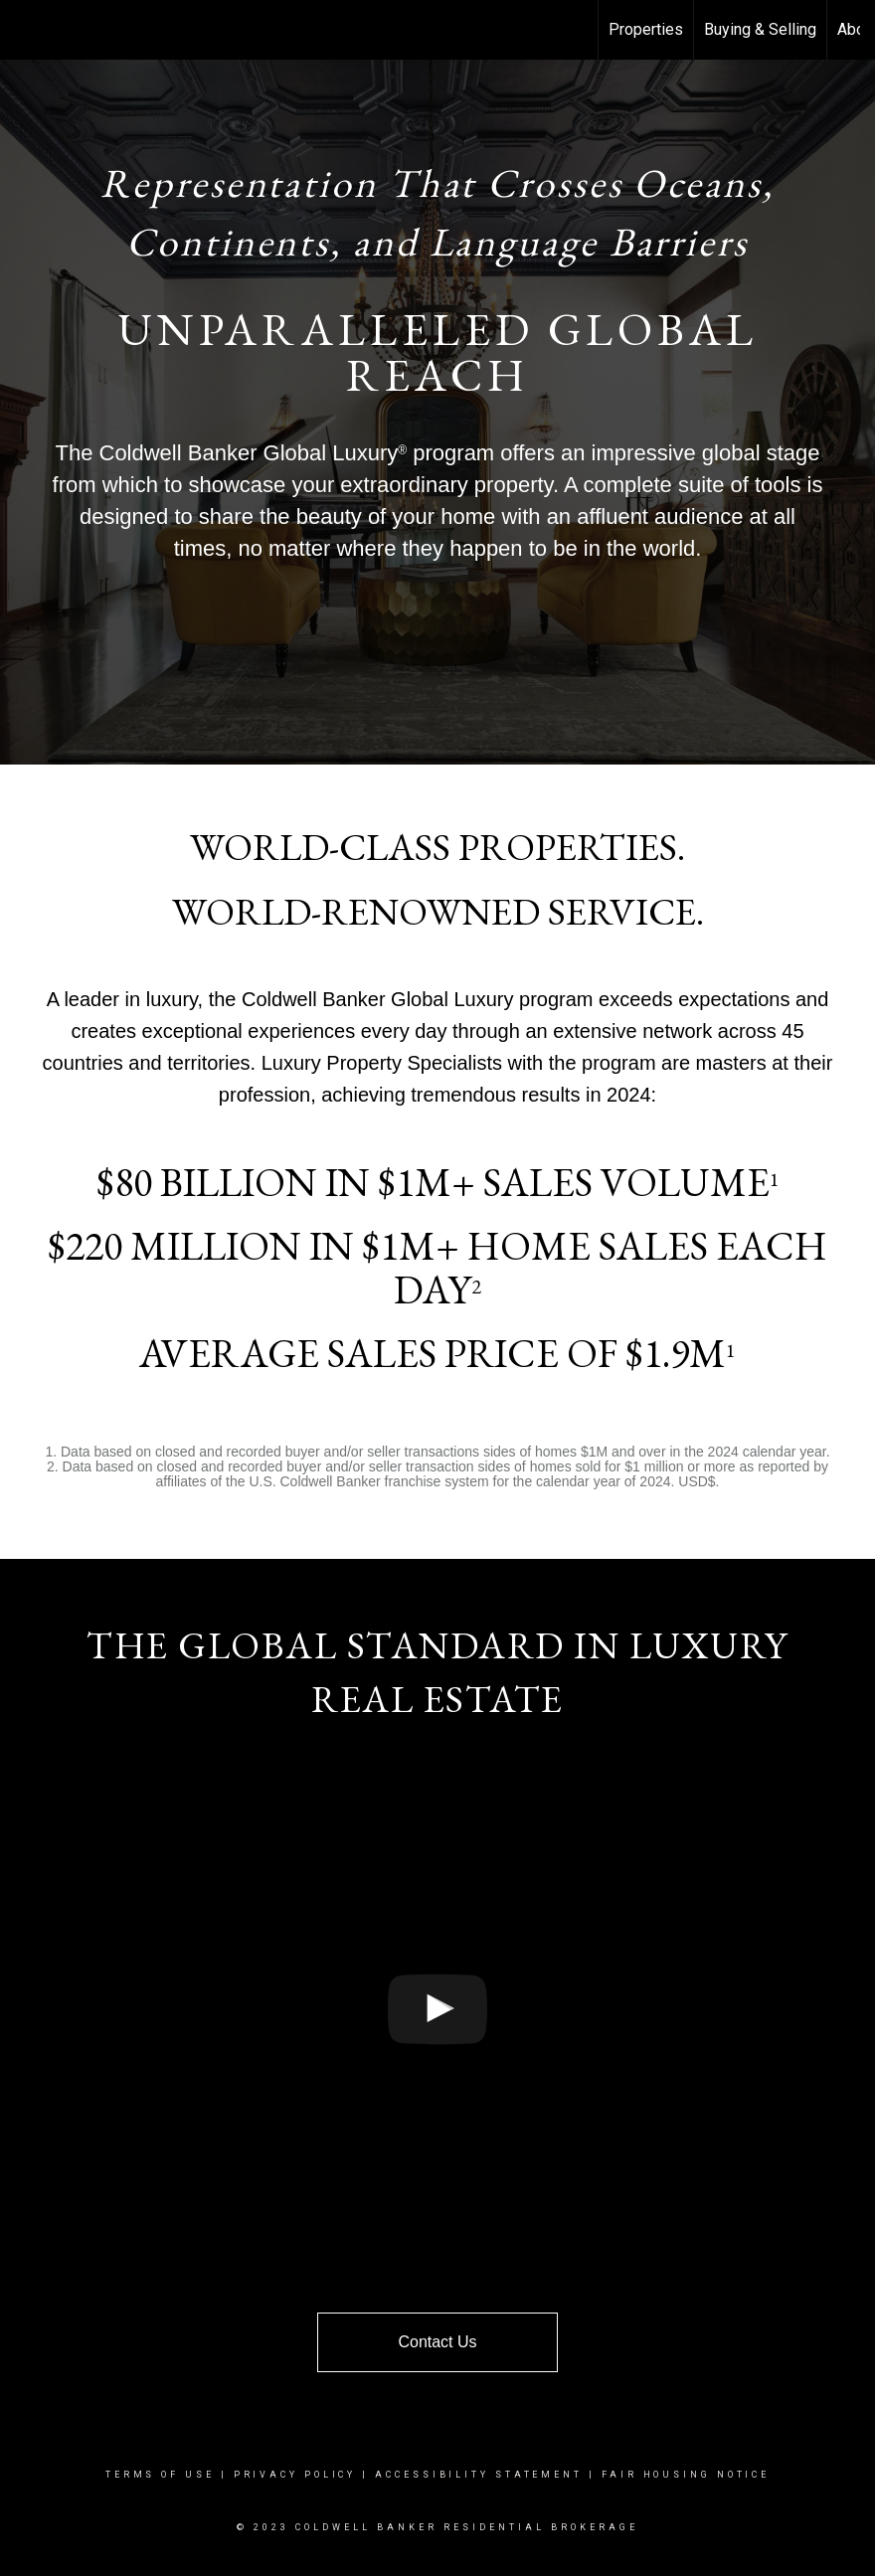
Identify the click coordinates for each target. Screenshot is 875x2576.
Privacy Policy (295, 2475)
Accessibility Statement (479, 2475)
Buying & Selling (760, 29)
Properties (646, 29)
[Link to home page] (25, 30)
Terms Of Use (160, 2475)
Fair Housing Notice (686, 2475)
